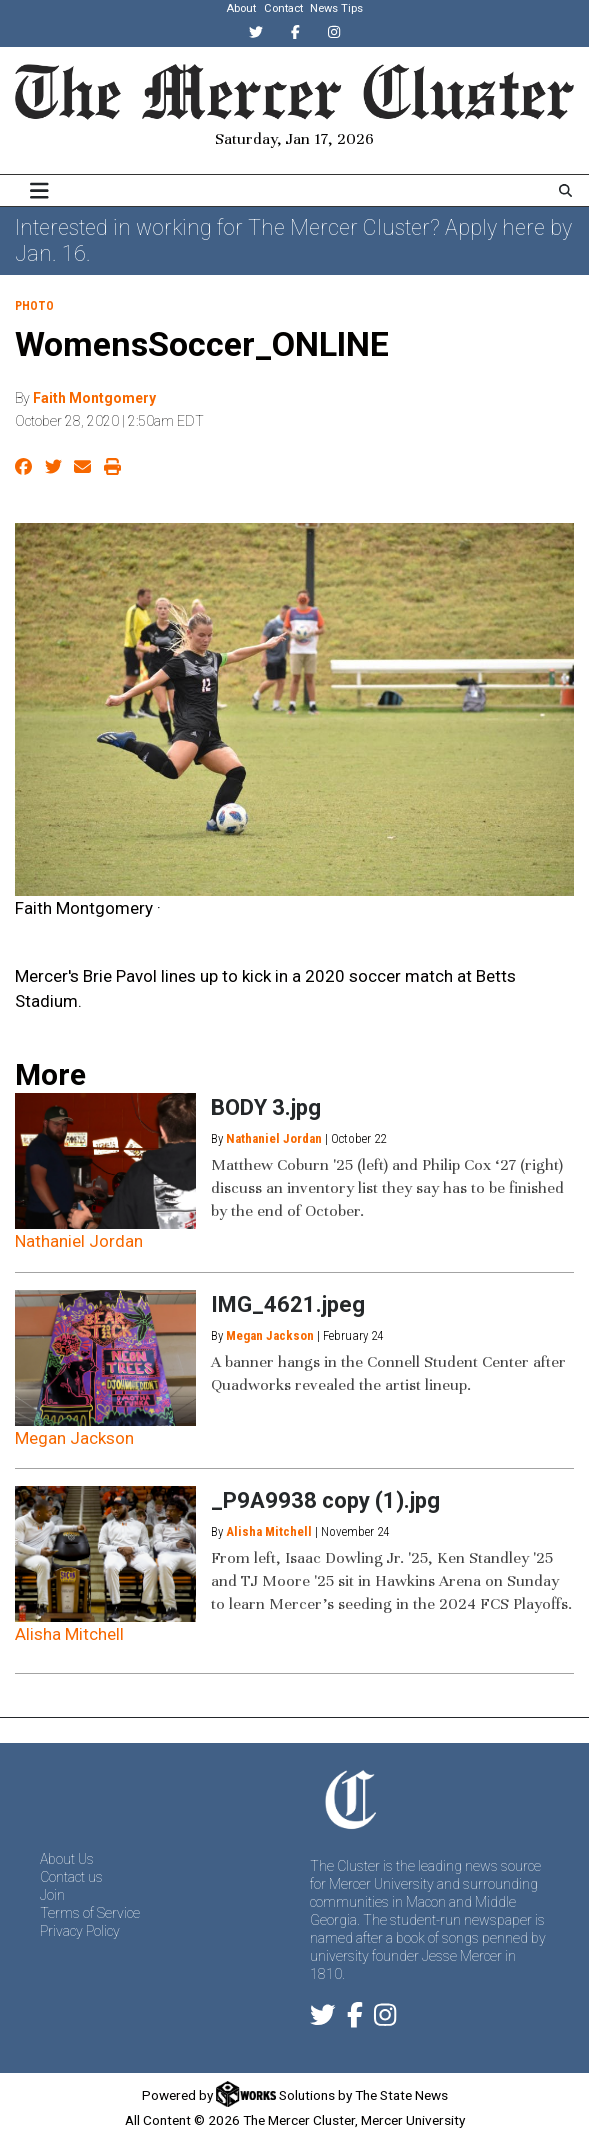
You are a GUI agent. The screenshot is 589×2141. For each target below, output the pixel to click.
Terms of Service (90, 1913)
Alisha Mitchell (69, 1634)
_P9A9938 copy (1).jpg (325, 1500)
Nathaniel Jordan (79, 1241)
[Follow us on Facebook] (355, 2019)
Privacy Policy (80, 1931)
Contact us (71, 1877)
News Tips (336, 8)
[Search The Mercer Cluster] (565, 190)
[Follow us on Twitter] (323, 2019)
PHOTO (34, 306)
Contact (283, 8)
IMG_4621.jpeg (288, 1304)
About (241, 8)
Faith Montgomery (94, 398)
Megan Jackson (74, 1438)
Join (52, 1895)
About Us (67, 1859)
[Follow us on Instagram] (385, 2019)
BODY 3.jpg (266, 1107)
